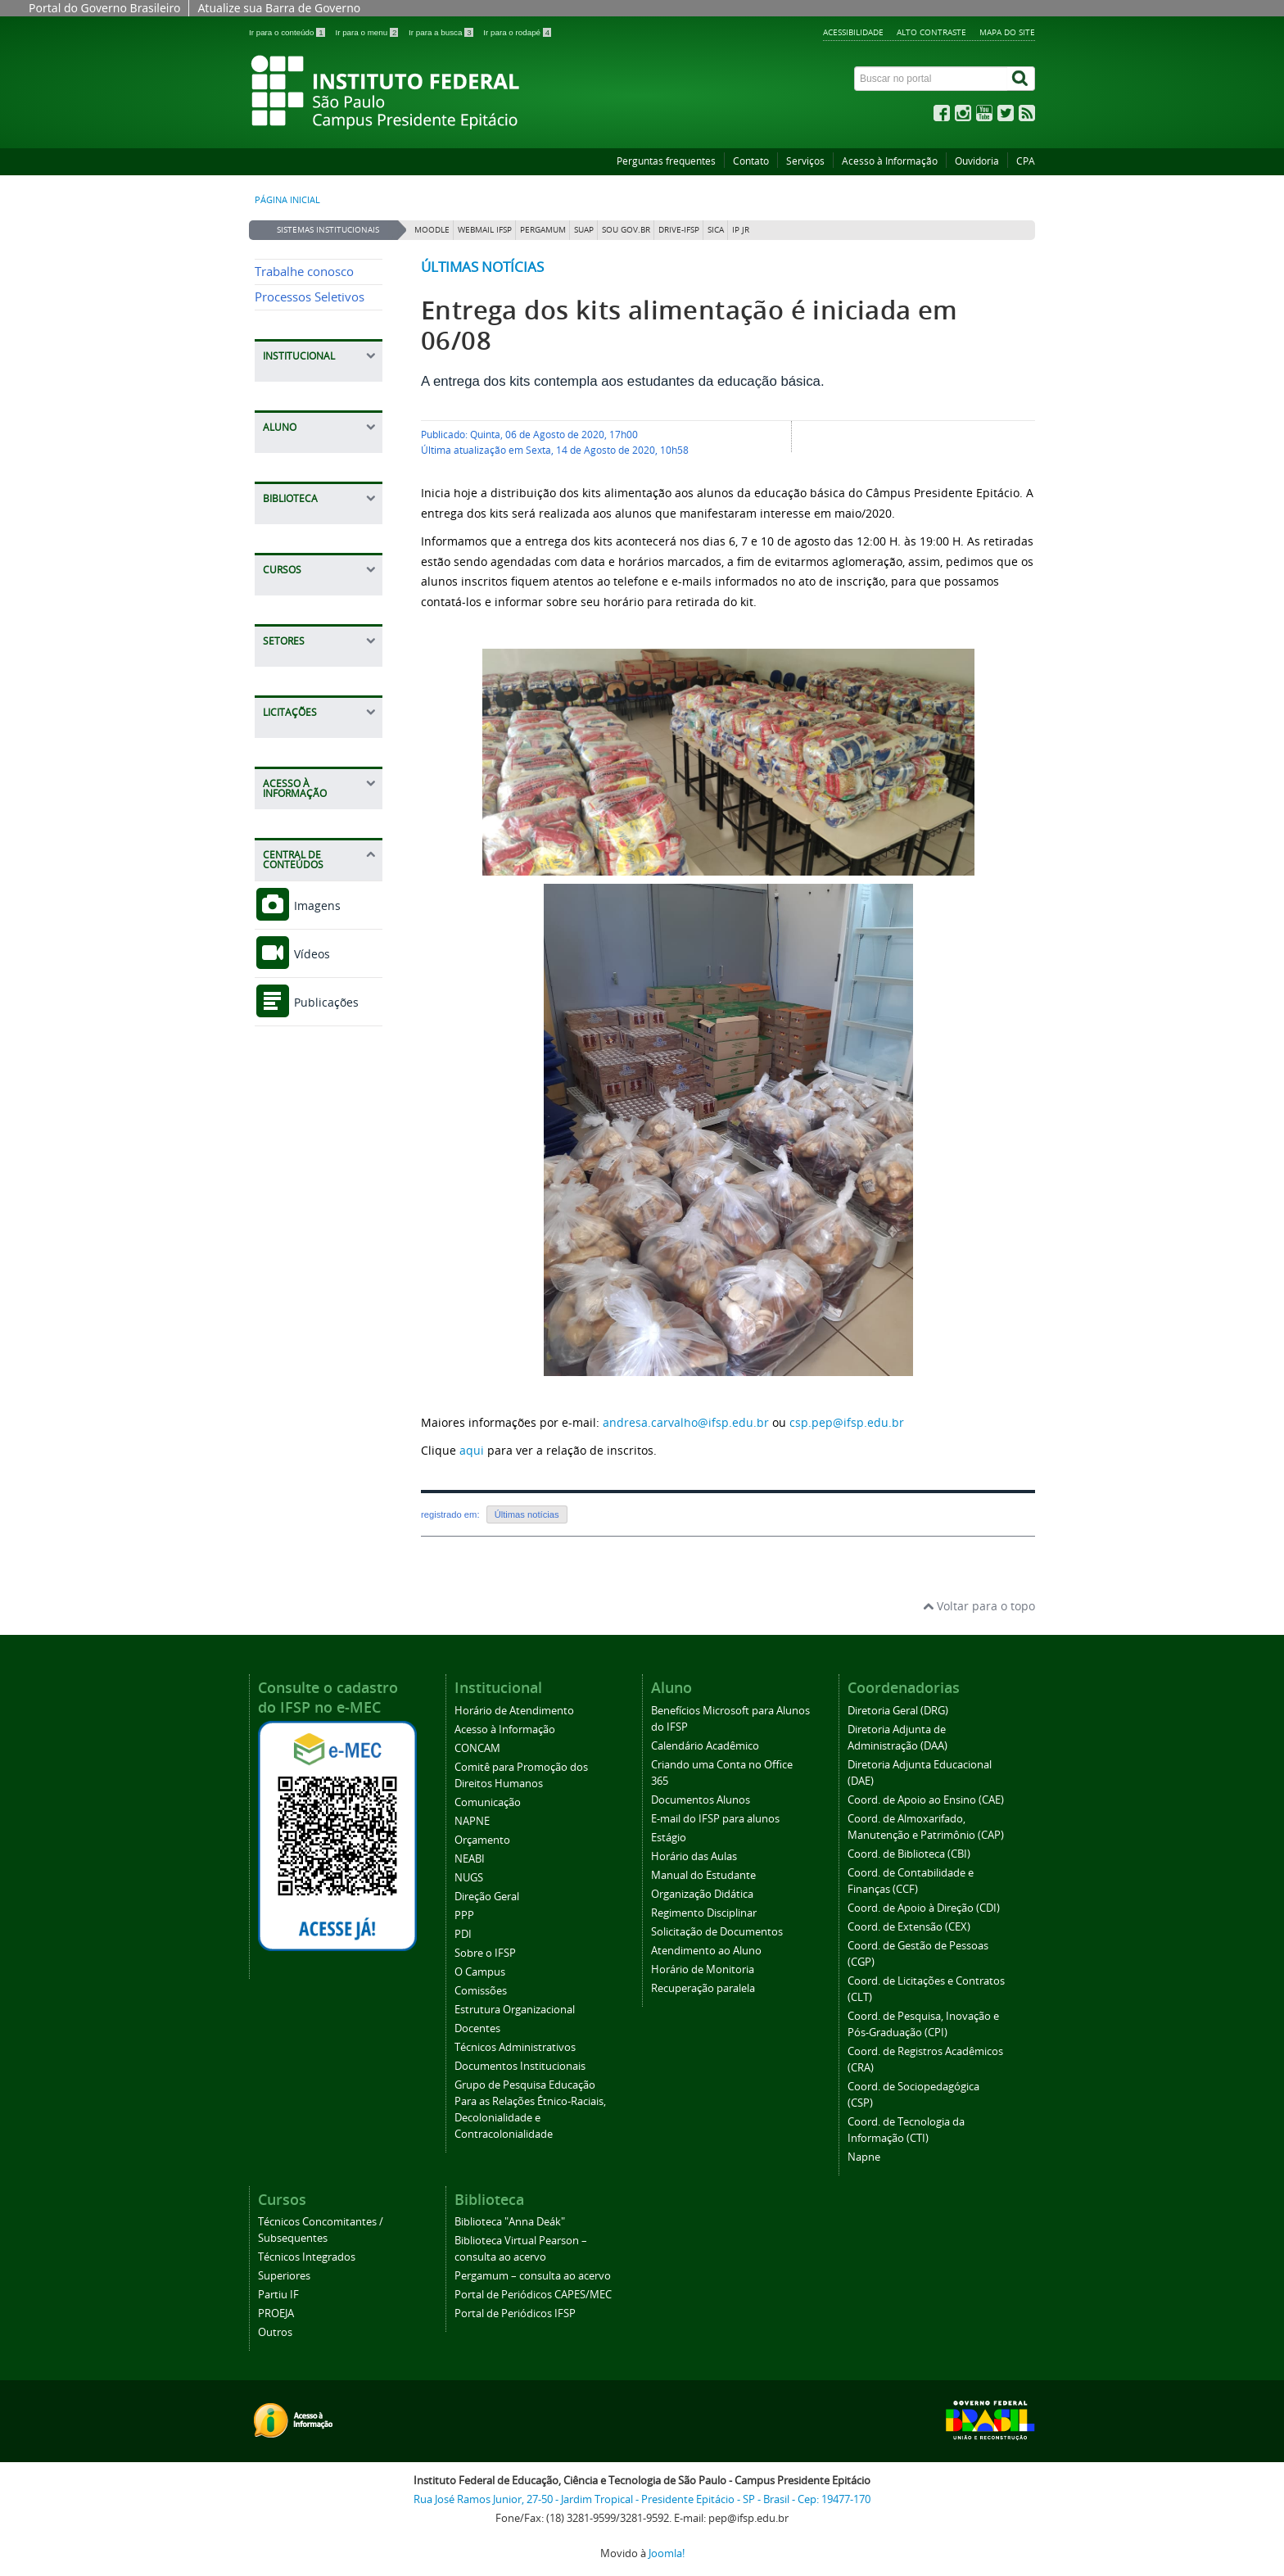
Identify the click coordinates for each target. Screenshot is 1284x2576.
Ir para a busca (442, 32)
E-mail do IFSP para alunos (715, 1819)
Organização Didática (702, 1894)
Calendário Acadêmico (705, 1746)
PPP (464, 1915)
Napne (864, 2157)
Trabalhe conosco (304, 271)
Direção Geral (486, 1897)
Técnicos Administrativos (515, 2047)
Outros (275, 2332)
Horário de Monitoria (702, 1969)
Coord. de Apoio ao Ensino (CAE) (926, 1800)
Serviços (805, 161)
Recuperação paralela (703, 1988)
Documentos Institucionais (519, 2066)
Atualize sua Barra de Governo (278, 8)
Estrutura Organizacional (514, 2010)
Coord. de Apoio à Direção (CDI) (924, 1908)
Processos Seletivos (309, 297)
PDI (463, 1934)
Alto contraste (931, 32)
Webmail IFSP (485, 229)
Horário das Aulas (694, 1856)
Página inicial (287, 200)
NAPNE (472, 1821)
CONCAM (477, 1748)
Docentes (477, 2028)
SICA (716, 229)
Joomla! (667, 2553)
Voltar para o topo (979, 1606)
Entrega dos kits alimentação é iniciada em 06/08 (689, 325)
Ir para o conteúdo (288, 32)
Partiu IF (278, 2295)
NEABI (469, 1859)
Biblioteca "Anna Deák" (509, 2222)
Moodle (432, 229)
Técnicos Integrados (306, 2257)
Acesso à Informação (890, 161)
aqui (471, 1450)
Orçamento (482, 1840)
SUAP (584, 229)
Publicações (307, 1002)
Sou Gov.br (626, 229)
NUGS (468, 1878)
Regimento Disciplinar (704, 1913)
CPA (1025, 161)
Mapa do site (1007, 32)
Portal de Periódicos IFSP (515, 2313)
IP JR (740, 229)
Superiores (284, 2276)
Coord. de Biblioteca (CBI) (909, 1854)
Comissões (480, 1991)
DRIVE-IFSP (678, 229)
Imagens (298, 905)
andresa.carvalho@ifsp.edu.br (686, 1422)
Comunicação (487, 1802)
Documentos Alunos (700, 1800)
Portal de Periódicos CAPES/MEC (533, 2295)
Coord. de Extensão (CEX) (909, 1927)
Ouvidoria (977, 161)
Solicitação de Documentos (717, 1932)
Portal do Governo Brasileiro (104, 8)
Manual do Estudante (703, 1875)
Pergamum (543, 229)
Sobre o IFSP (485, 1953)
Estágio (668, 1838)
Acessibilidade (853, 32)
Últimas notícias (482, 266)
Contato (751, 161)
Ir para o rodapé (517, 32)
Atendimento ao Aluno (706, 1951)
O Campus (479, 1972)
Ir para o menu (367, 32)
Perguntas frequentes (666, 161)
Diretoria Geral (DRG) (898, 1711)
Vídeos (292, 954)
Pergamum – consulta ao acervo (532, 2276)
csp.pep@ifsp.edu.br (846, 1422)
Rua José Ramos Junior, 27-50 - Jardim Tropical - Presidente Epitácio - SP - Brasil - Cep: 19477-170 (642, 2499)
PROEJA (276, 2313)
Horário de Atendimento (514, 1711)
